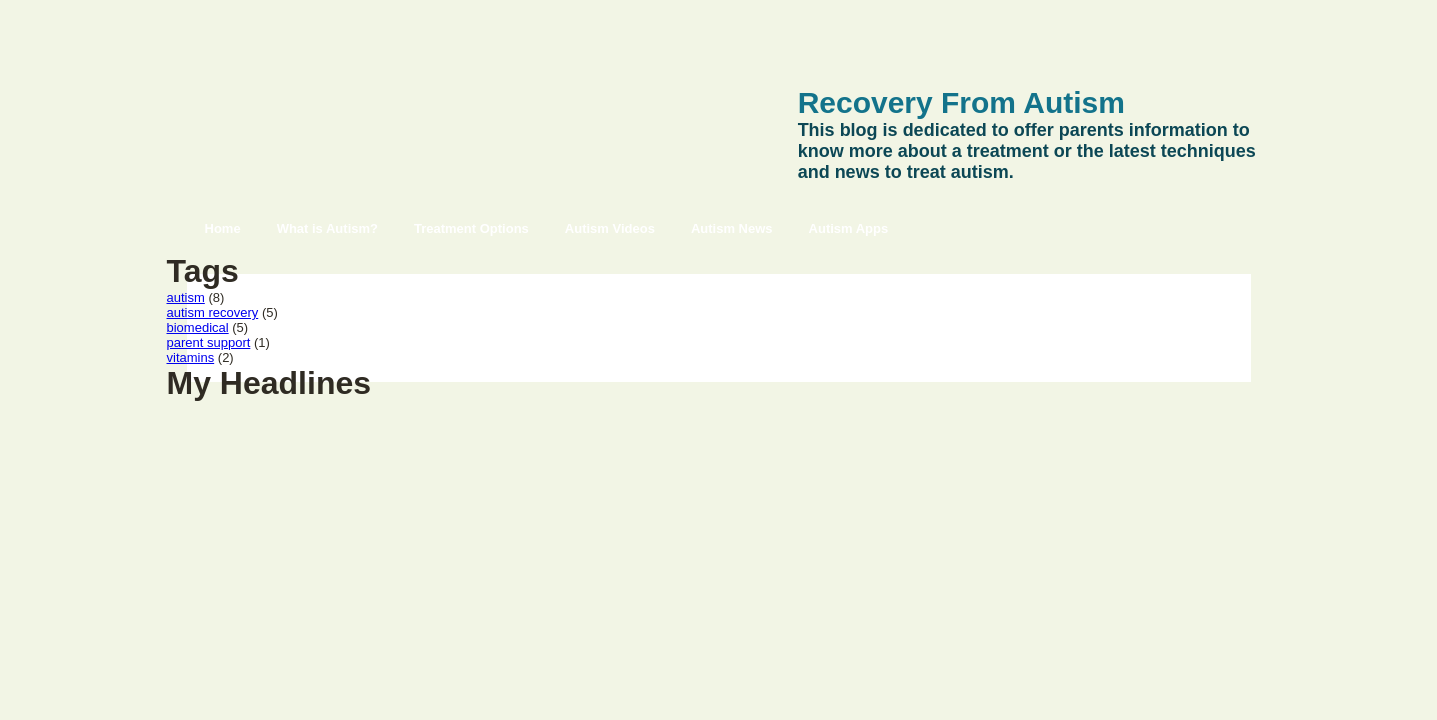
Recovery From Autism (961, 102)
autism (186, 297)
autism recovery (213, 312)
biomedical (198, 327)
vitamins (191, 357)
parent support (209, 342)
